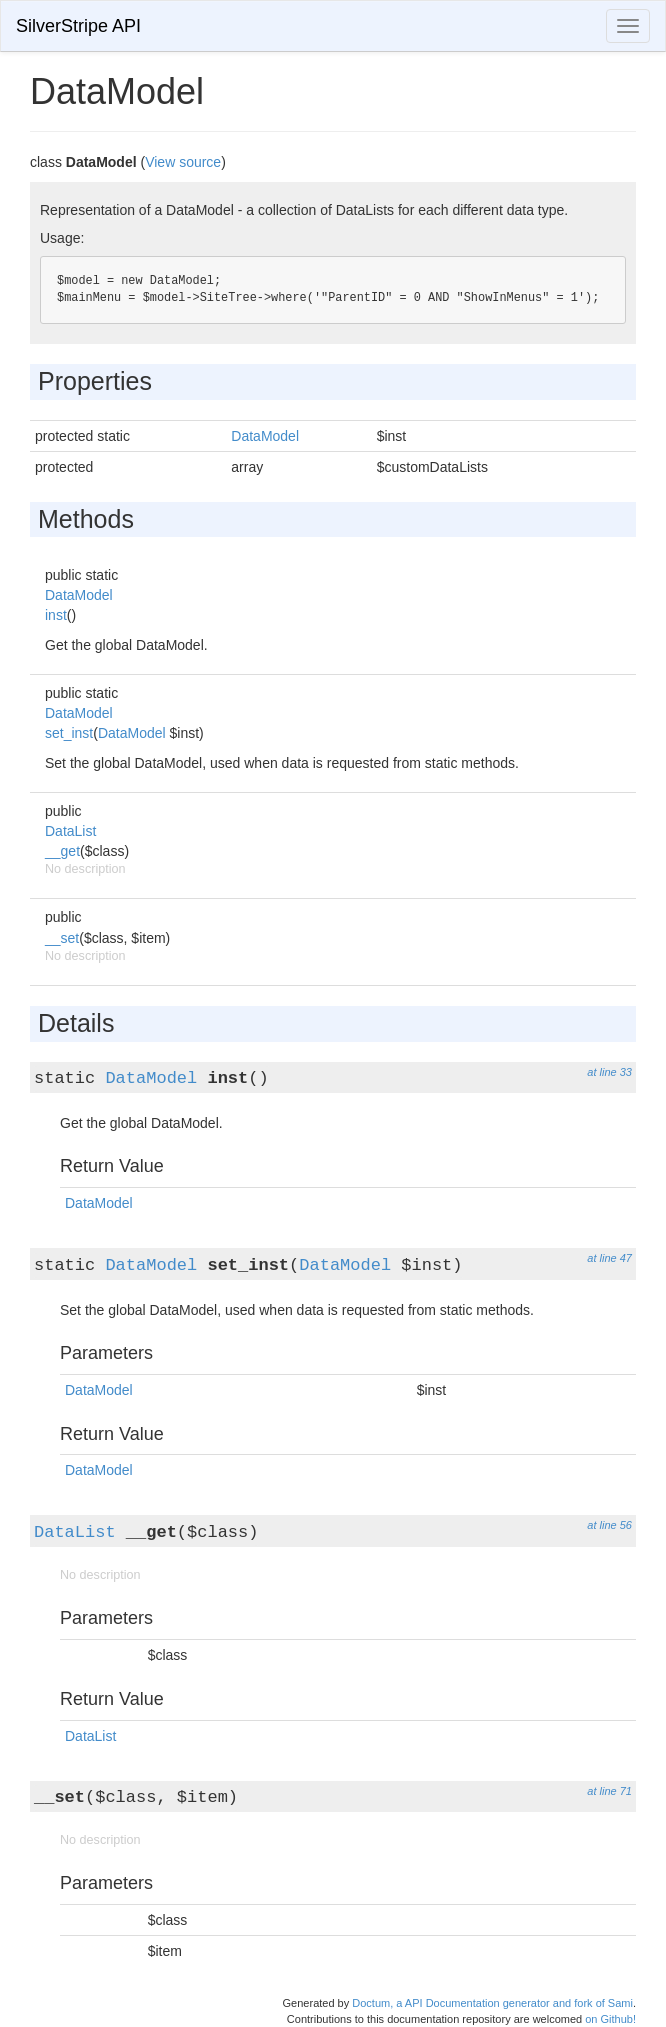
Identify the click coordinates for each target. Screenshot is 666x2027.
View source (183, 162)
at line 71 (609, 1791)
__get (62, 851)
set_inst (69, 733)
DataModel (265, 436)
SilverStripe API (78, 26)
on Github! (610, 2019)
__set (62, 938)
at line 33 (609, 1072)
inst (56, 615)
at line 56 (609, 1525)
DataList (70, 831)
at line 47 (609, 1258)
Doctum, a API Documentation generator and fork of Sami (492, 2003)
